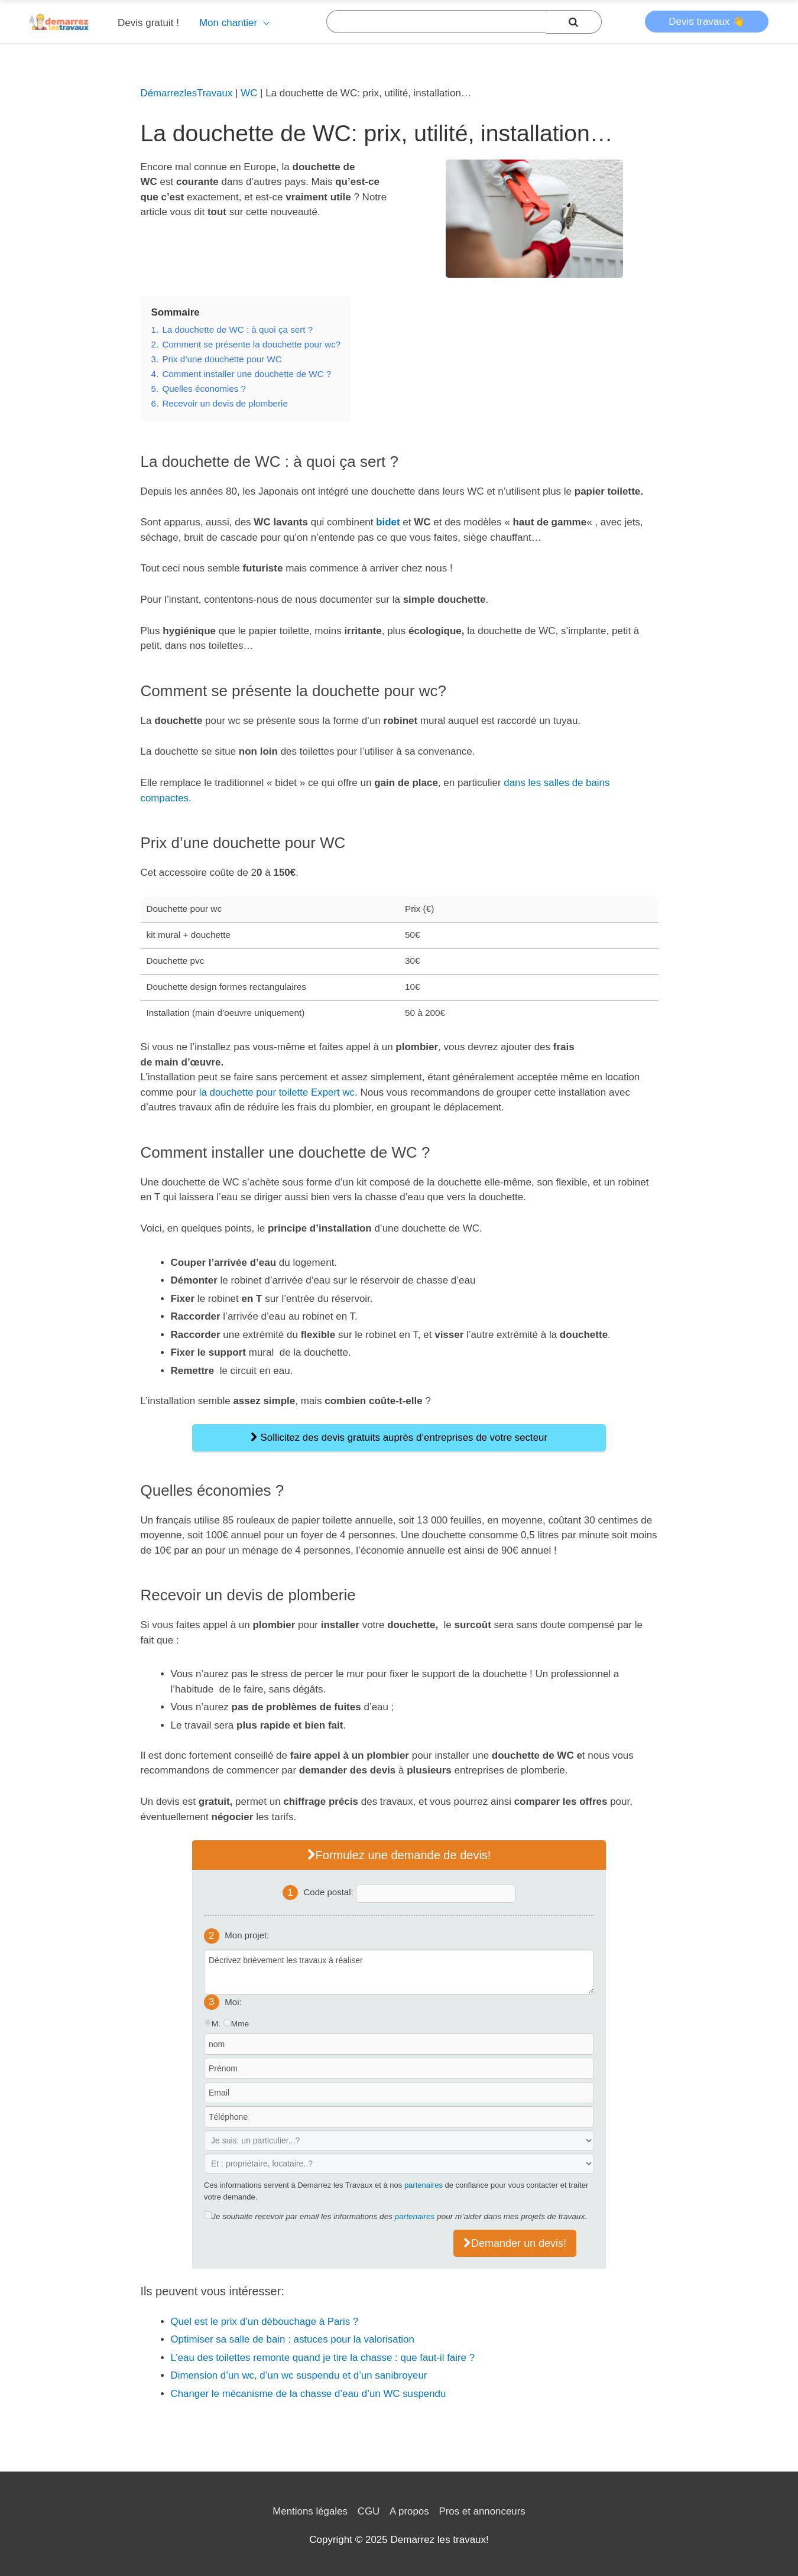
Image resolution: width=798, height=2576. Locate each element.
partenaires (423, 2185)
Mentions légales (310, 2511)
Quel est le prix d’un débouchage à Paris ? (265, 2321)
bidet (388, 522)
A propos (409, 2511)
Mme (240, 2023)
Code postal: (329, 1892)
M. (216, 2023)
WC (250, 93)
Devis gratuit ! (148, 22)
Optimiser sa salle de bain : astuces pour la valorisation (294, 2339)
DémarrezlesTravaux (187, 93)
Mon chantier (228, 22)
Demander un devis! (514, 2243)
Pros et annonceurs (482, 2511)
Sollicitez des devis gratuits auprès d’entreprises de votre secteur (399, 1437)
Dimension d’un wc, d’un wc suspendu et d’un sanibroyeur (300, 2375)
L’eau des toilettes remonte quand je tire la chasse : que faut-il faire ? (324, 2357)
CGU (368, 2511)
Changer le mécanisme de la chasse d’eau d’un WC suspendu (310, 2393)
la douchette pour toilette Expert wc (277, 1092)
